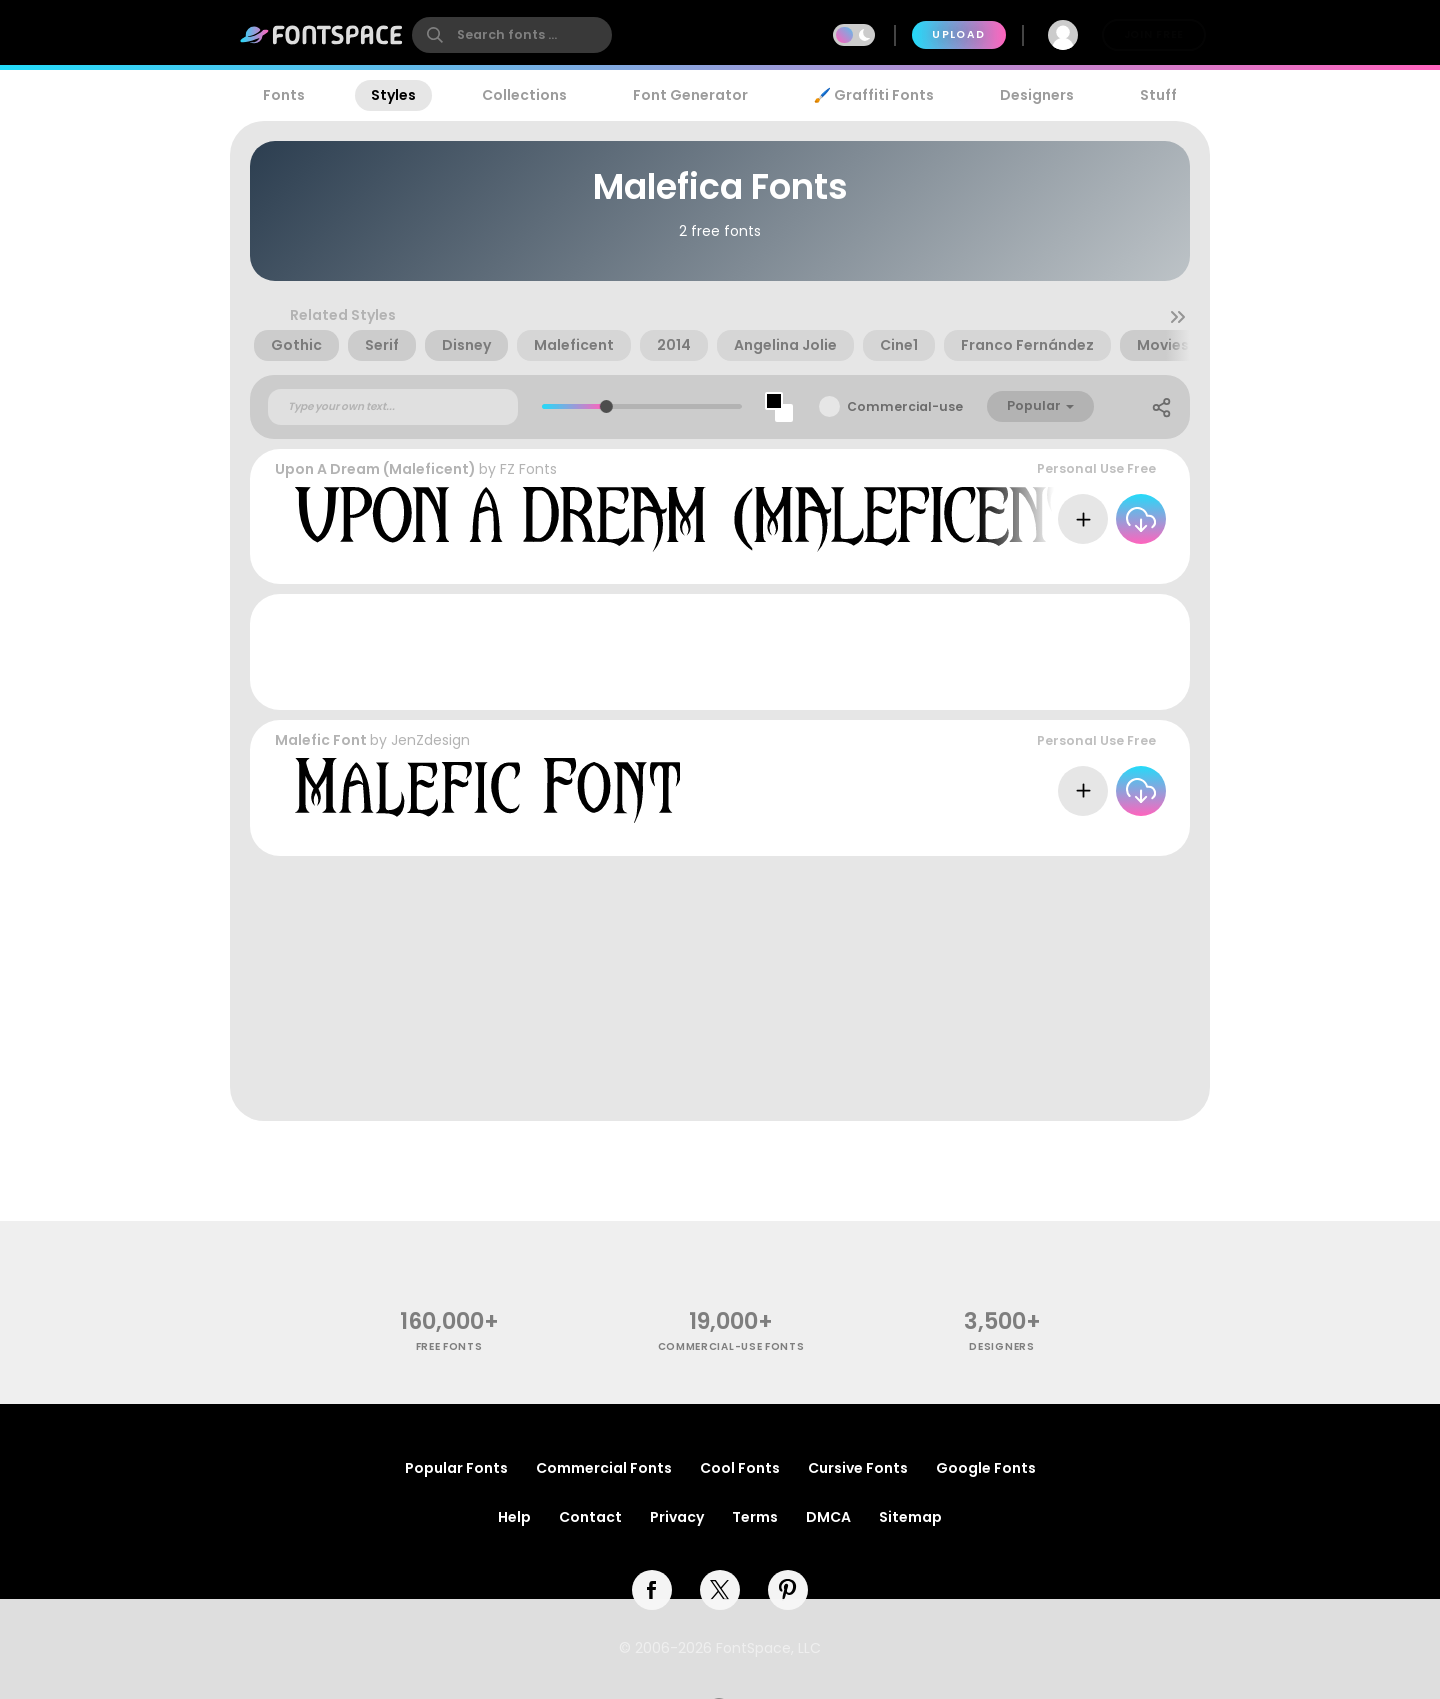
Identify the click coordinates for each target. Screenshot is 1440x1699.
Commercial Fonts (604, 1468)
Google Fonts (986, 1468)
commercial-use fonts (731, 1346)
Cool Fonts (740, 1468)
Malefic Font (321, 740)
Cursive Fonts (858, 1468)
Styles (393, 95)
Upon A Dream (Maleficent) (375, 469)
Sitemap (910, 1517)
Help (514, 1517)
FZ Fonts (528, 469)
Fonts (284, 95)
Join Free (1154, 34)
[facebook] (652, 1590)
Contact (590, 1517)
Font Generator (690, 95)
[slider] (605, 406)
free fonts (449, 1346)
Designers (1037, 95)
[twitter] (720, 1590)
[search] (512, 35)
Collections (524, 95)
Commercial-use (905, 406)
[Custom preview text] (393, 407)
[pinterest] (788, 1590)
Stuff (1158, 95)
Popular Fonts (456, 1468)
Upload (958, 34)
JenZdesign (430, 740)
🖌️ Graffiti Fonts (874, 95)
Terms (755, 1517)
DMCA (828, 1517)
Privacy (677, 1517)
